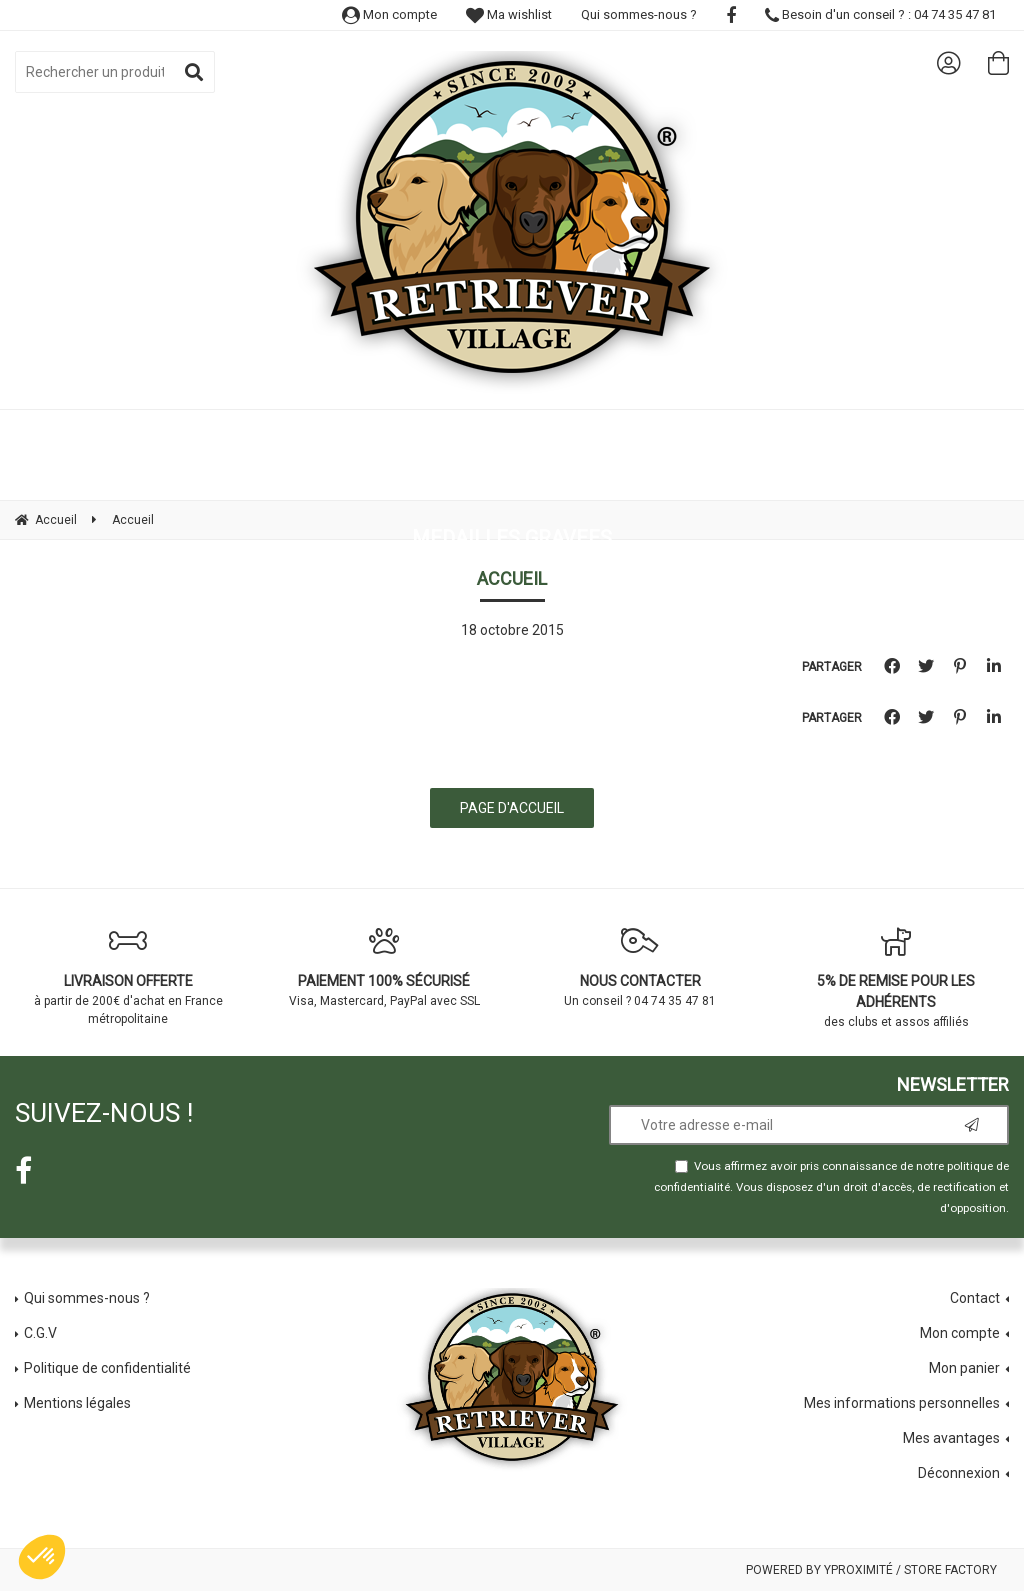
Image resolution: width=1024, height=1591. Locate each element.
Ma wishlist (509, 14)
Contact (975, 1298)
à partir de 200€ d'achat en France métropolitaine (128, 976)
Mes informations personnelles (902, 1403)
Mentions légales (77, 1403)
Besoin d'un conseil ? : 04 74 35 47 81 (880, 14)
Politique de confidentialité (107, 1368)
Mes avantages (951, 1438)
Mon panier (964, 1368)
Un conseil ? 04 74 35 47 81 (640, 967)
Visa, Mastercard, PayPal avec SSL (384, 967)
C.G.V (40, 1333)
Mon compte (389, 14)
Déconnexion (959, 1473)
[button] (42, 1557)
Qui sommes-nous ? (639, 14)
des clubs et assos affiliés (896, 977)
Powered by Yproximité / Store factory (871, 1570)
